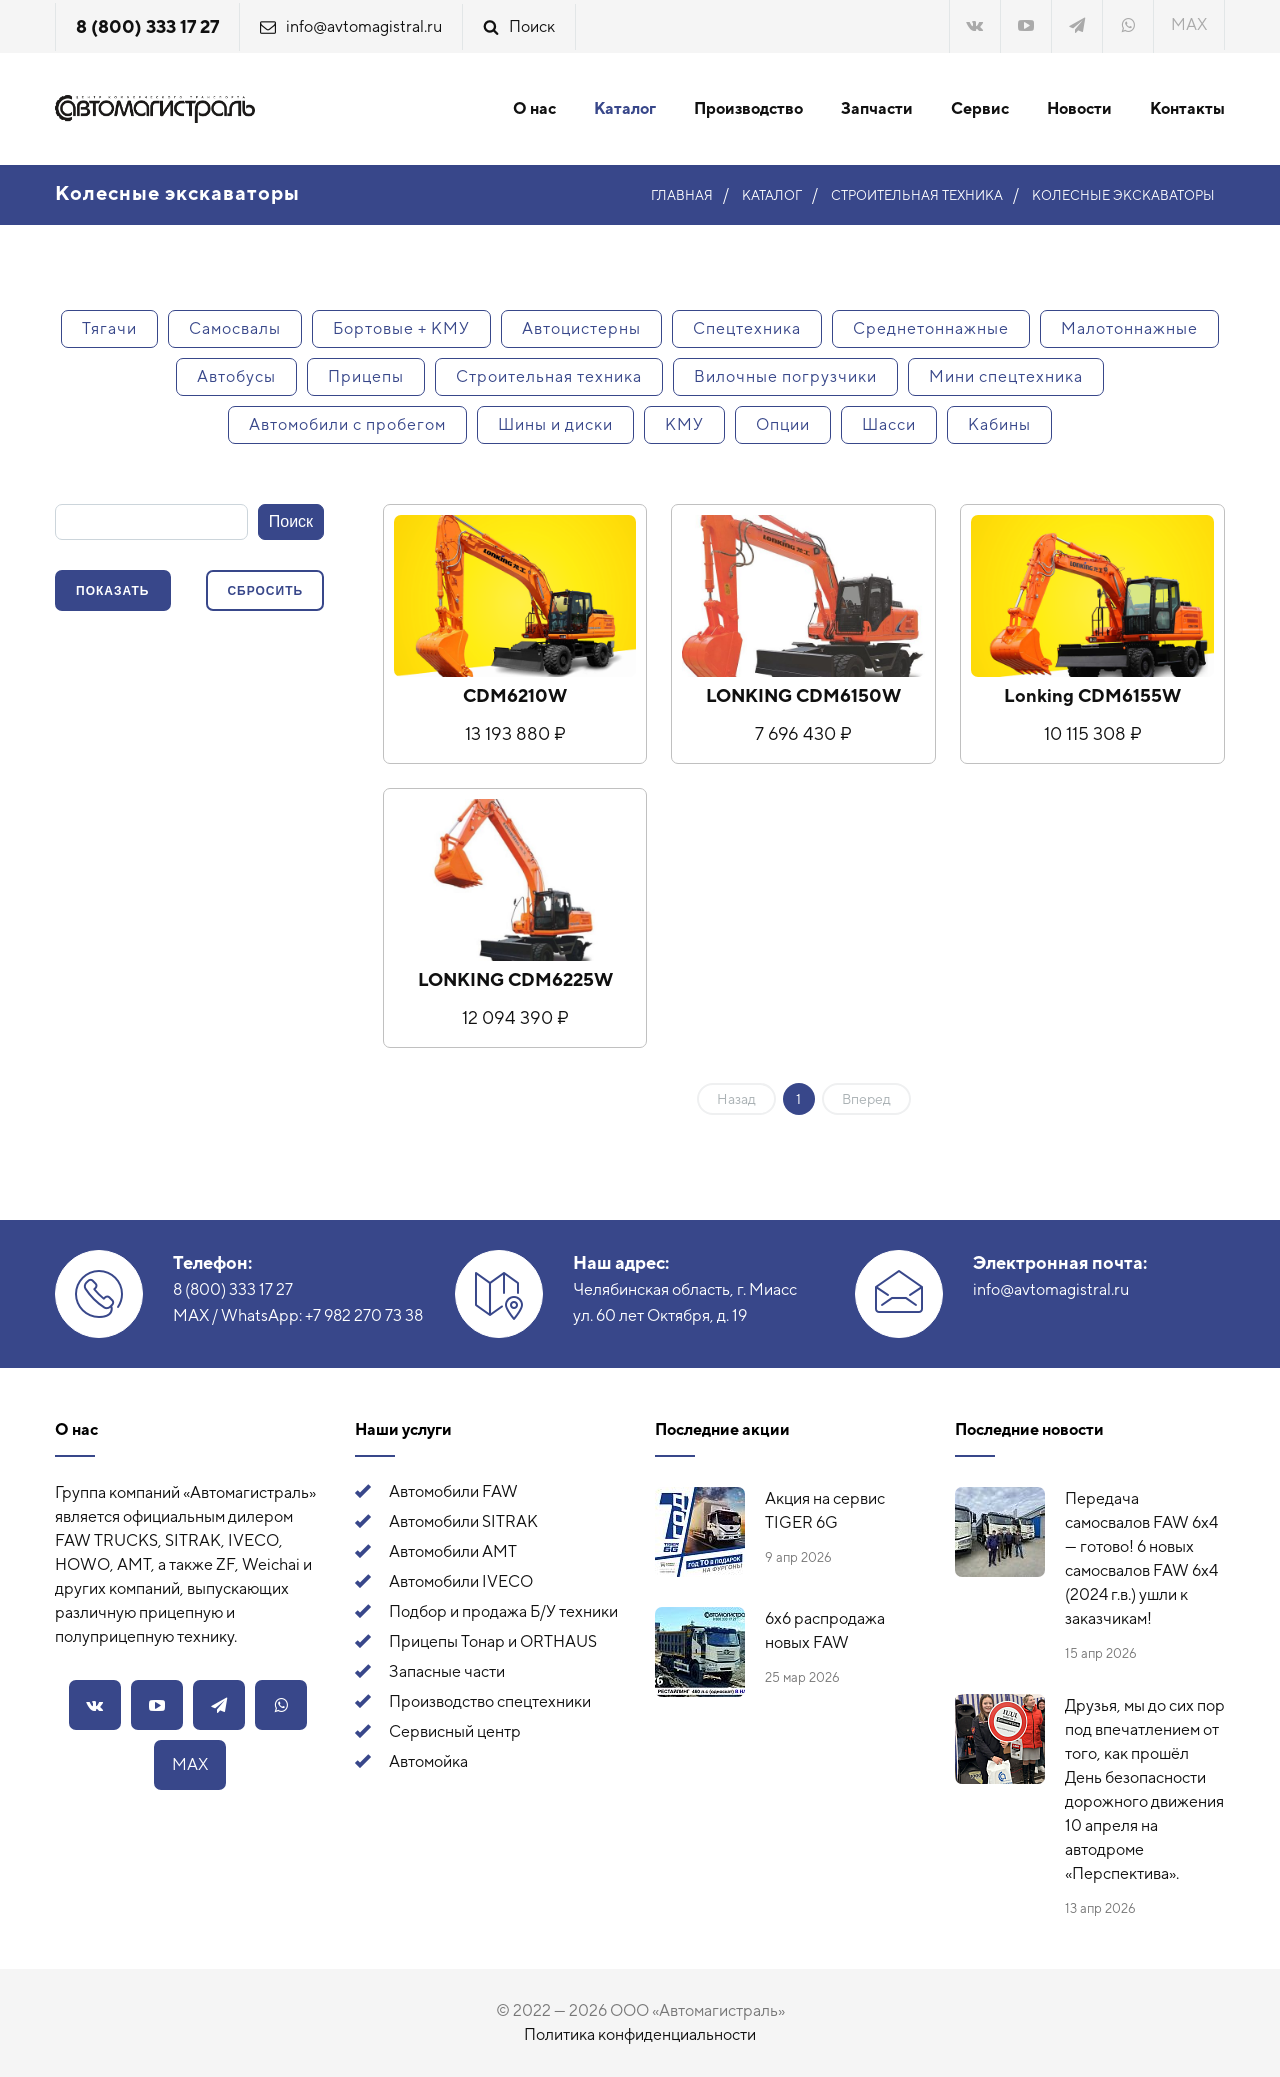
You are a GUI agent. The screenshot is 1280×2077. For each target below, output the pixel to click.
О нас (534, 108)
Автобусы (236, 376)
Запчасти (877, 108)
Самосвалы (235, 328)
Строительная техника (549, 376)
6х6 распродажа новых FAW (825, 1630)
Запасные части (447, 1671)
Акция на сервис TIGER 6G (825, 1510)
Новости (1079, 108)
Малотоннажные (1129, 328)
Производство (748, 108)
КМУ (684, 424)
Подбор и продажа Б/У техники (503, 1611)
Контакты (1187, 108)
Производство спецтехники (490, 1701)
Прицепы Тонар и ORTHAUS (493, 1641)
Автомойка (428, 1761)
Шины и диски (555, 424)
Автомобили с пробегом (347, 424)
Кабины (999, 424)
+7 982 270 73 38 (364, 1315)
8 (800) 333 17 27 (147, 26)
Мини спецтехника (1006, 376)
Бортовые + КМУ (401, 328)
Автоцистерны (581, 328)
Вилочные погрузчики (785, 376)
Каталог (625, 108)
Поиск (532, 26)
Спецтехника (747, 328)
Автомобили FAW (453, 1491)
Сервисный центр (455, 1731)
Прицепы (366, 376)
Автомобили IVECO (461, 1581)
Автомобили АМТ (453, 1551)
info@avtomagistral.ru (364, 26)
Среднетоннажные (931, 328)
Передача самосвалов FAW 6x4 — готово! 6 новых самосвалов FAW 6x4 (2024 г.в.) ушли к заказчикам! (1141, 1558)
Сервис (980, 108)
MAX (1189, 24)
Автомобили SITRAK (463, 1521)
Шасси (889, 424)
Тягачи (109, 328)
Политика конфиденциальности (640, 2034)
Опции (783, 424)
